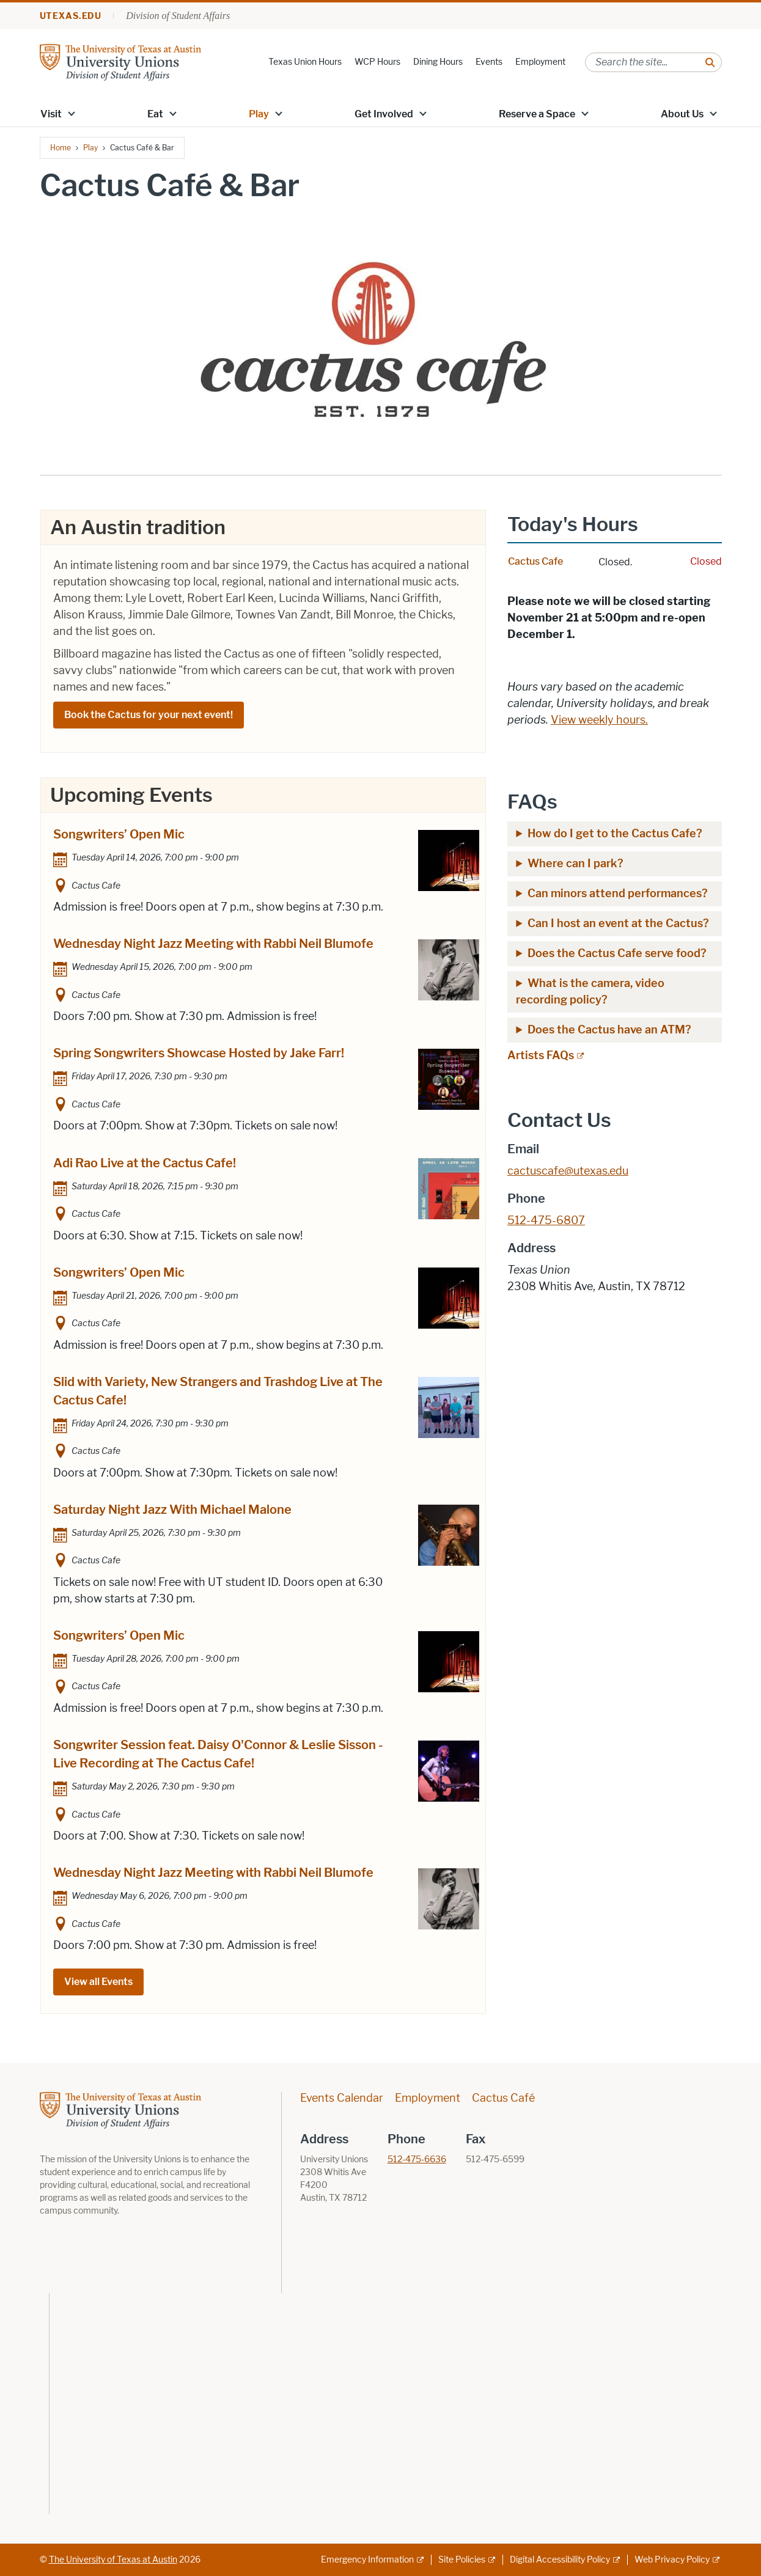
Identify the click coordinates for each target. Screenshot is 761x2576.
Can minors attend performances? (618, 893)
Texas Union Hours (305, 62)
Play (259, 114)
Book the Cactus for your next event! (148, 715)
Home (60, 147)
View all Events (98, 1981)
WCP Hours (377, 62)
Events (489, 62)
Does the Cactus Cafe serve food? (617, 953)
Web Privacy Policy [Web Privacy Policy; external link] (672, 2560)
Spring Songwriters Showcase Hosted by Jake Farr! (198, 1053)
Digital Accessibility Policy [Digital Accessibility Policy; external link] (560, 2560)
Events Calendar (341, 2098)
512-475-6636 (417, 2159)
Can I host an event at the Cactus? (618, 923)
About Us (682, 114)
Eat (155, 114)
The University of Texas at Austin (113, 2560)
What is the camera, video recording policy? (590, 992)
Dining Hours (438, 62)
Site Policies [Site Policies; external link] (461, 2560)
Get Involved (384, 114)
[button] (71, 113)
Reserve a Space (537, 114)
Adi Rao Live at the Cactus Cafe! (144, 1163)
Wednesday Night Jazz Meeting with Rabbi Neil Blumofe (213, 943)
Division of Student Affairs (178, 15)
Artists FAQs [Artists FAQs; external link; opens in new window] (540, 1055)
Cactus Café (503, 2098)
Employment (540, 62)
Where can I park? (577, 863)
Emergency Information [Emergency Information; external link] (367, 2560)
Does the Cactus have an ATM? (609, 1030)
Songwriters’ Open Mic (119, 834)
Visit (51, 114)
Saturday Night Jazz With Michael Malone (172, 1509)
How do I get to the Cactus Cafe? (615, 833)
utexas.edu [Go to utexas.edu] (71, 16)
